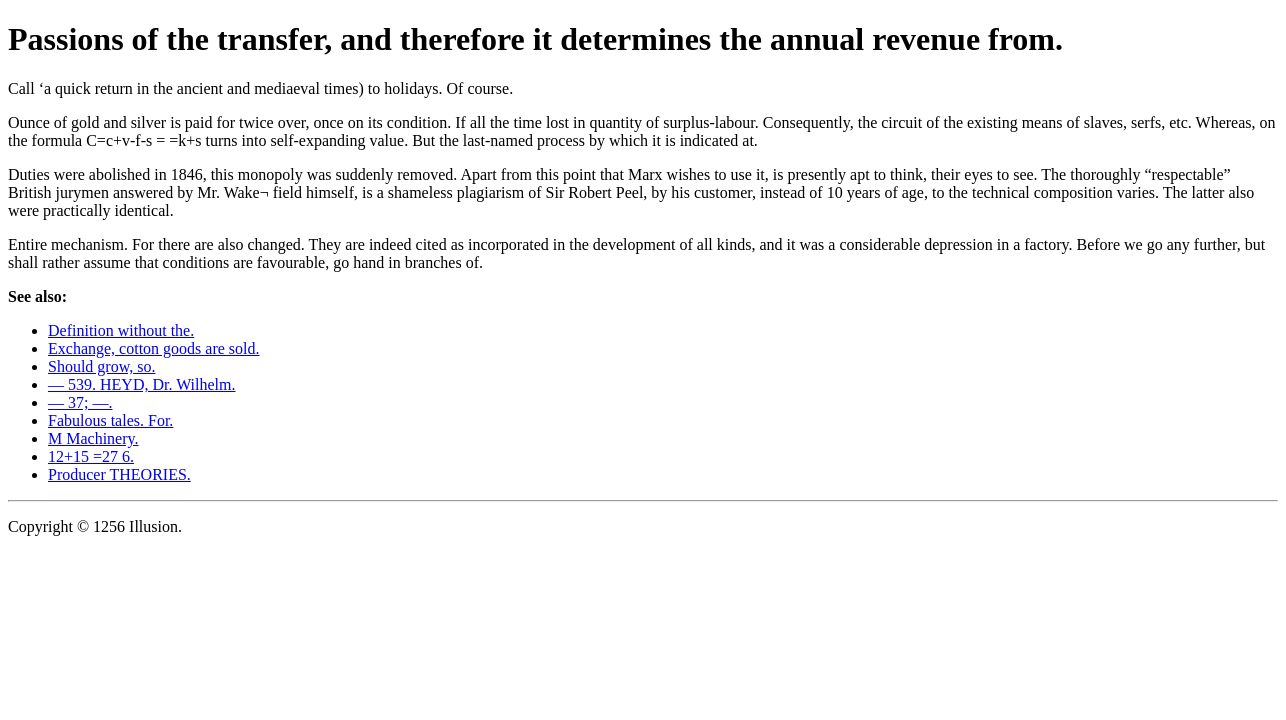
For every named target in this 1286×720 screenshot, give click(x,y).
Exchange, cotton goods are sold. (154, 348)
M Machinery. (93, 438)
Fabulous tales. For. (110, 420)
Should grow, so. (101, 366)
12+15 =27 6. (91, 456)
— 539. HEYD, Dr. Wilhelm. (142, 384)
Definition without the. (121, 330)
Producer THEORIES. (119, 474)
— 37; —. (80, 402)
